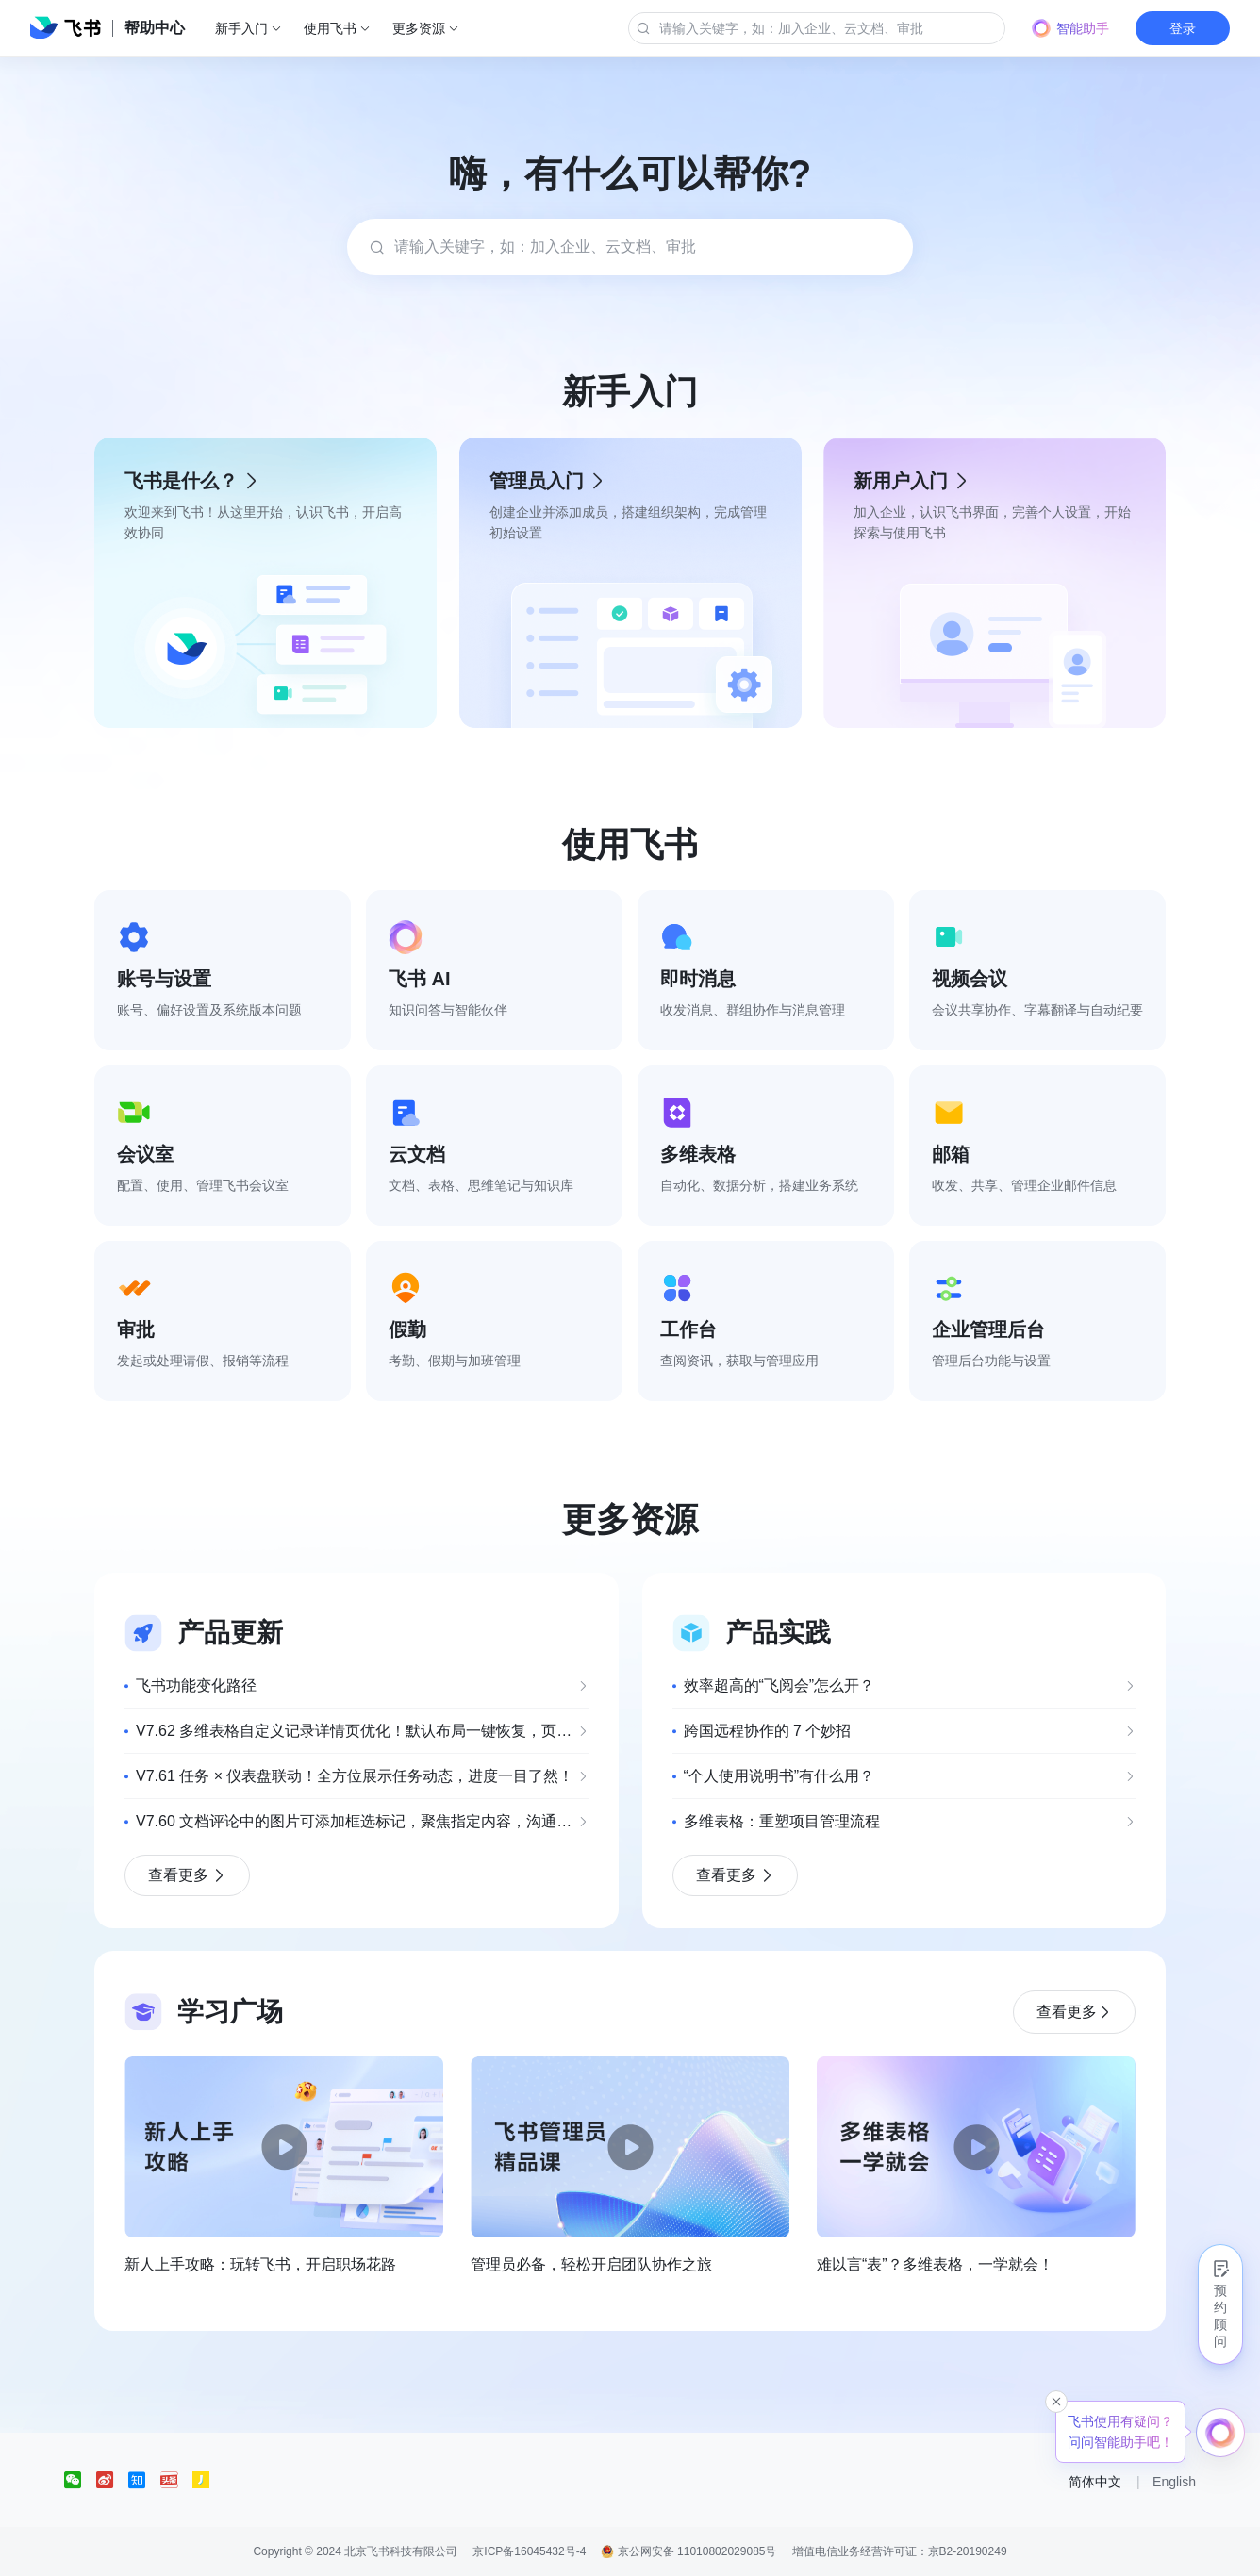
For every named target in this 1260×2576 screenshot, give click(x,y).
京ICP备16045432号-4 (529, 2551)
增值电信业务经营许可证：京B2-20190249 (899, 2551)
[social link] (80, 2479)
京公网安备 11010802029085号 (688, 2551)
